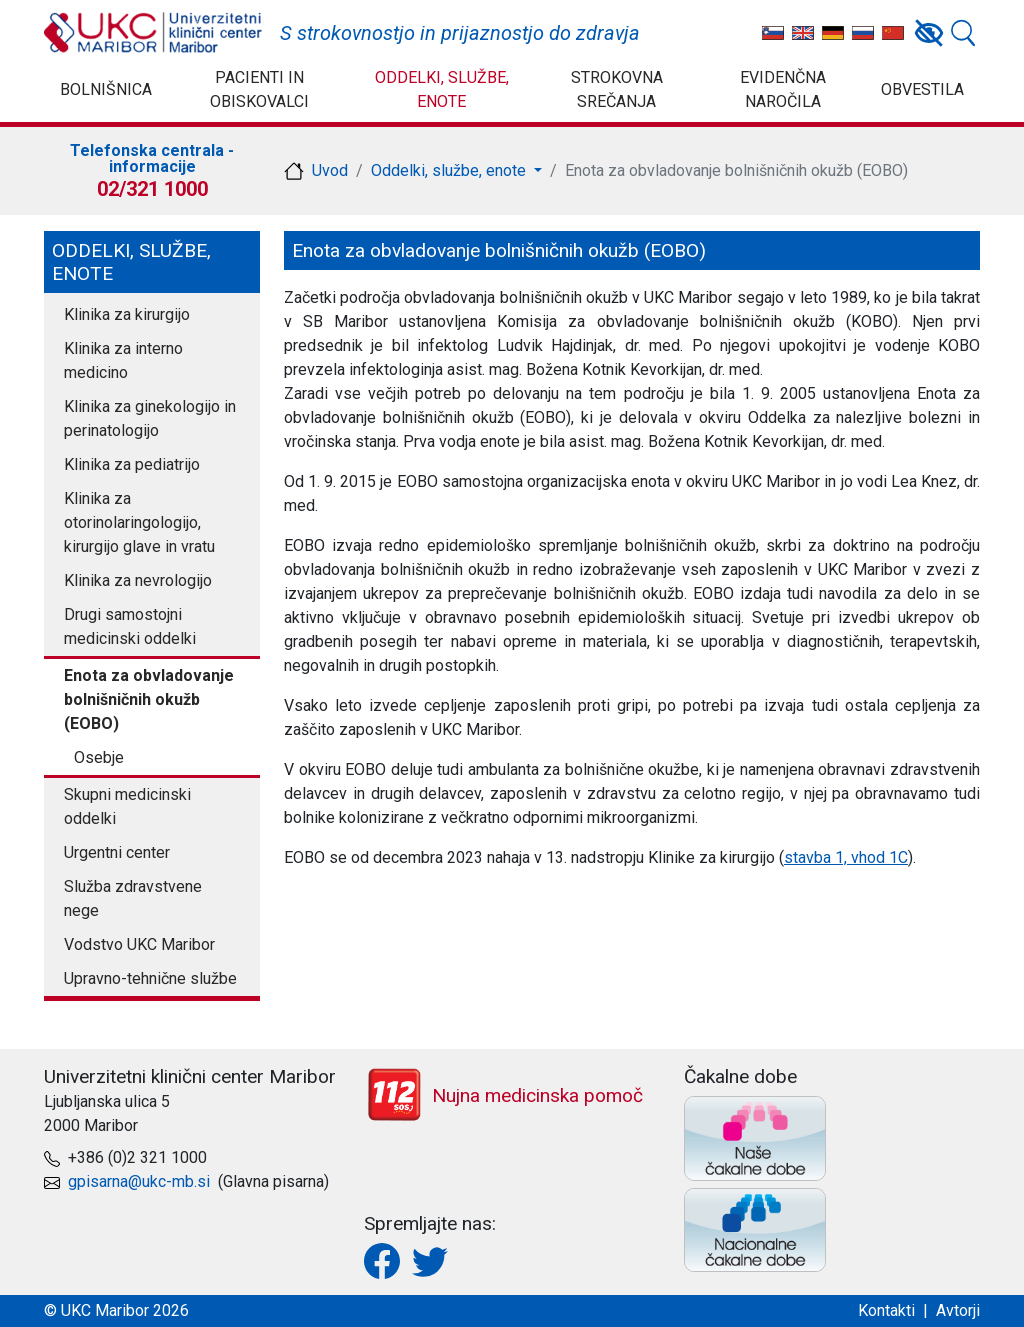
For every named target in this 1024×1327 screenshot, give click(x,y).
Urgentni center (117, 852)
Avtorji (958, 1310)
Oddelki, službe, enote (442, 89)
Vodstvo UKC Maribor (139, 944)
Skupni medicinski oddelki (127, 806)
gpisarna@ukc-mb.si (139, 1181)
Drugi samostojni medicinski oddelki (130, 626)
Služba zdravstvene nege (133, 898)
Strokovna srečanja (617, 89)
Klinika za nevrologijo (138, 580)
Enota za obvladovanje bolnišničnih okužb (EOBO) (149, 699)
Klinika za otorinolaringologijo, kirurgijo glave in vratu (139, 522)
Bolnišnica (106, 89)
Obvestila (922, 89)
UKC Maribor (154, 33)
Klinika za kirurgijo (127, 314)
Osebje (99, 757)
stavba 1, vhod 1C (846, 857)
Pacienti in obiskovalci (259, 89)
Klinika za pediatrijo (132, 464)
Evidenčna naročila (783, 89)
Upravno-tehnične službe (150, 978)
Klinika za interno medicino (123, 360)
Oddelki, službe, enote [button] (450, 170)
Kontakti (886, 1310)
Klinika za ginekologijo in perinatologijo (150, 418)
